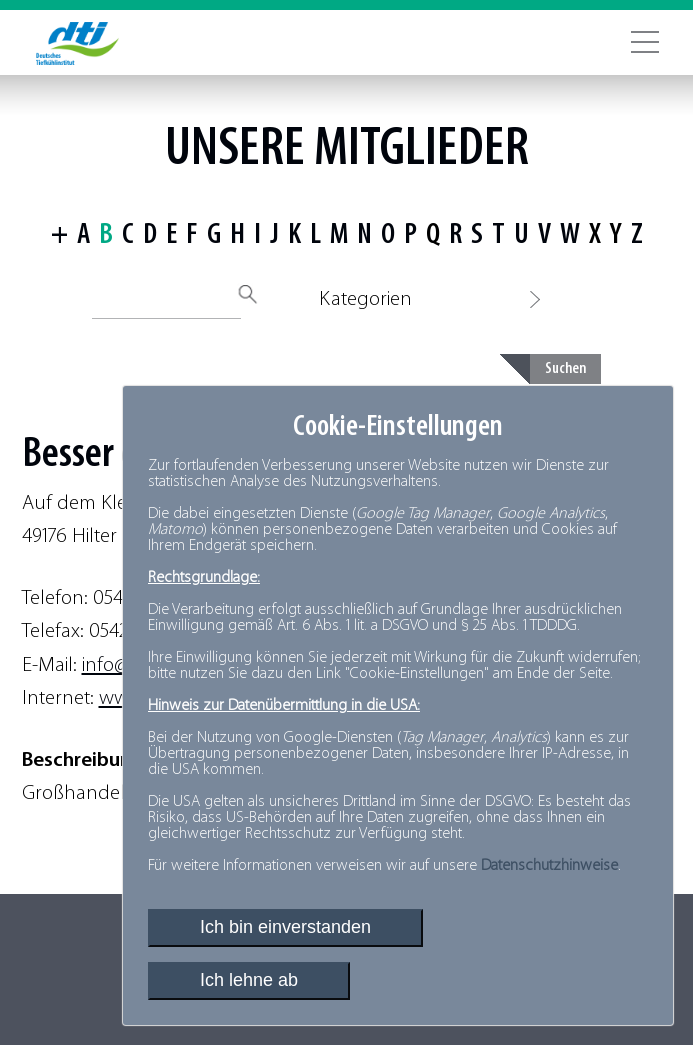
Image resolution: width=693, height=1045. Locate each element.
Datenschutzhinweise (549, 866)
